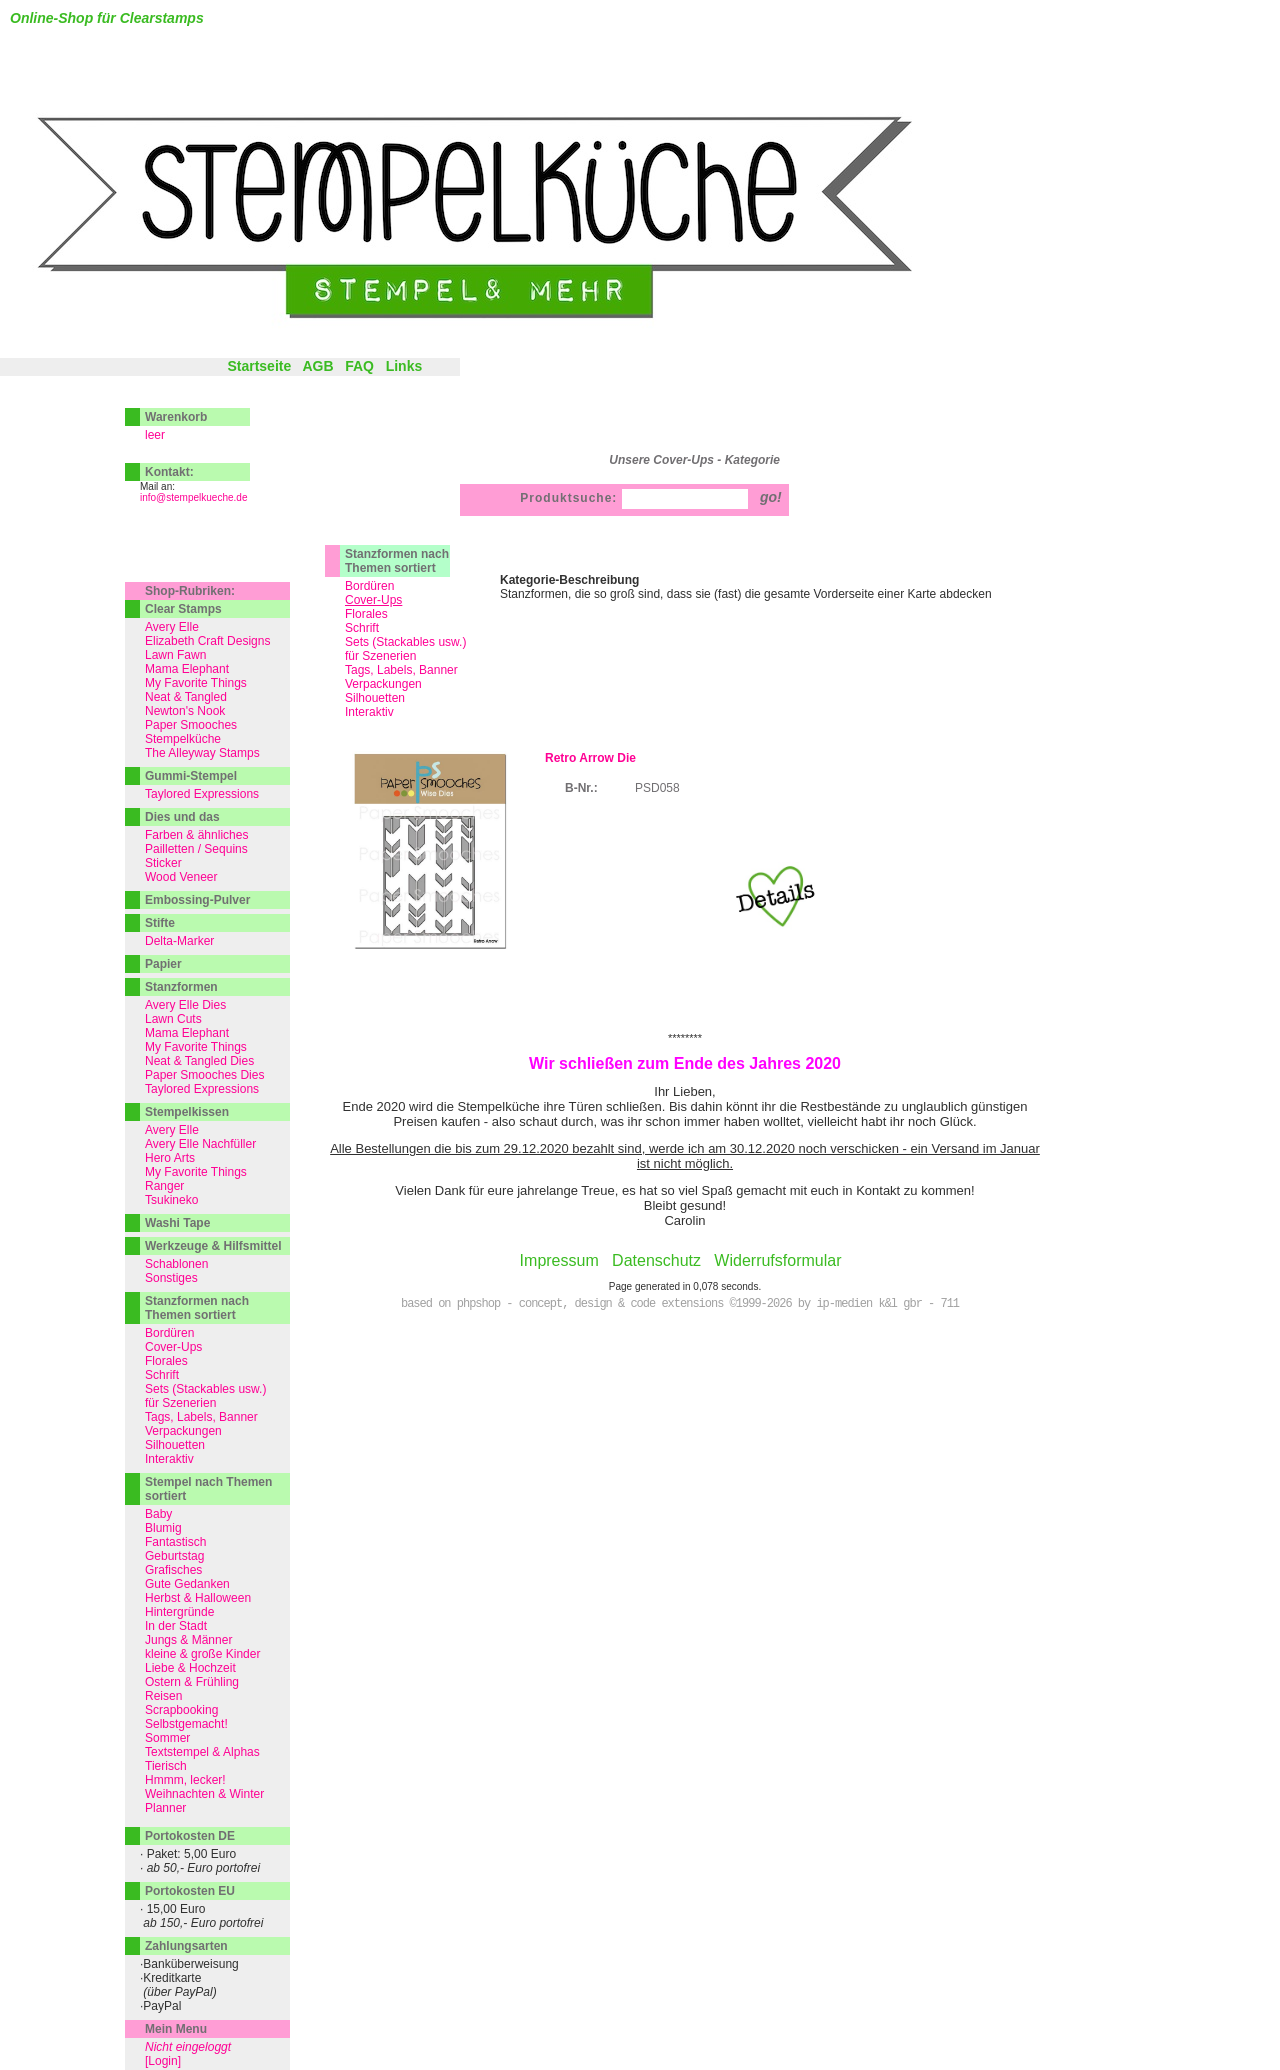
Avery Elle (172, 627)
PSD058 (657, 788)
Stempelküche (183, 739)
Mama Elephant (187, 669)
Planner (165, 1808)
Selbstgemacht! (186, 1724)
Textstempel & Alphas (202, 1752)
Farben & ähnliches (196, 835)
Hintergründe (179, 1612)
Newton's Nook (185, 711)
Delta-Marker (179, 941)
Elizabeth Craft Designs (207, 641)
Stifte (160, 923)
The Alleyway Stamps (202, 753)
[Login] (163, 2061)
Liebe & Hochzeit (190, 1668)
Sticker (163, 863)
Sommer (167, 1738)
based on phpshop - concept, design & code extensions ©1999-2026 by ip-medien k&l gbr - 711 (680, 1304)
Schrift (362, 628)
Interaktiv (369, 712)
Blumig (163, 1528)
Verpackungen (383, 684)
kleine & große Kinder (202, 1654)
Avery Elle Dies (185, 1005)
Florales (366, 614)
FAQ (359, 366)
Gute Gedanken (187, 1584)
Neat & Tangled (186, 697)
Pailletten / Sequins (196, 849)
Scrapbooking (181, 1710)
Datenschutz (656, 1260)
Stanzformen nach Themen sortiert (397, 561)
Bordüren (369, 586)
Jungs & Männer (188, 1640)
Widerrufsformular (777, 1260)
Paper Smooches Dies (204, 1075)
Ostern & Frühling (192, 1682)
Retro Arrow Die (590, 758)
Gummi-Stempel (191, 776)
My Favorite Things (196, 683)
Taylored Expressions (202, 794)
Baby (158, 1514)
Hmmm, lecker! (185, 1780)
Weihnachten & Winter (204, 1794)
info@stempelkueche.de (193, 497)
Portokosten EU (190, 1891)
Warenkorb (176, 417)
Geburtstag (174, 1556)
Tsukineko (171, 1200)
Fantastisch (175, 1542)
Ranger (164, 1186)
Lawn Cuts (173, 1019)
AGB (317, 366)
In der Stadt (176, 1626)
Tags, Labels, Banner (401, 670)
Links (404, 366)
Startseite (259, 366)
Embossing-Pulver (197, 900)
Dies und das (182, 817)
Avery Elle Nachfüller (200, 1144)
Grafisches (173, 1570)
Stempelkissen (187, 1112)
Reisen (163, 1696)
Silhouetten (375, 698)
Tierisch (166, 1766)
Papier (163, 964)
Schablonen (176, 1264)
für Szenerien (380, 656)
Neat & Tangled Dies (199, 1061)
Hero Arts (170, 1158)
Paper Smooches (191, 725)
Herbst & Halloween (198, 1598)
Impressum (559, 1260)
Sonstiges (171, 1278)
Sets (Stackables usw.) (405, 642)
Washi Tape (177, 1223)
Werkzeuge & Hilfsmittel (213, 1246)
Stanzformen (181, 987)
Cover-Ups (173, 1347)
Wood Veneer (181, 877)
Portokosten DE (190, 1836)
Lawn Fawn (175, 655)
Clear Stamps (183, 609)
